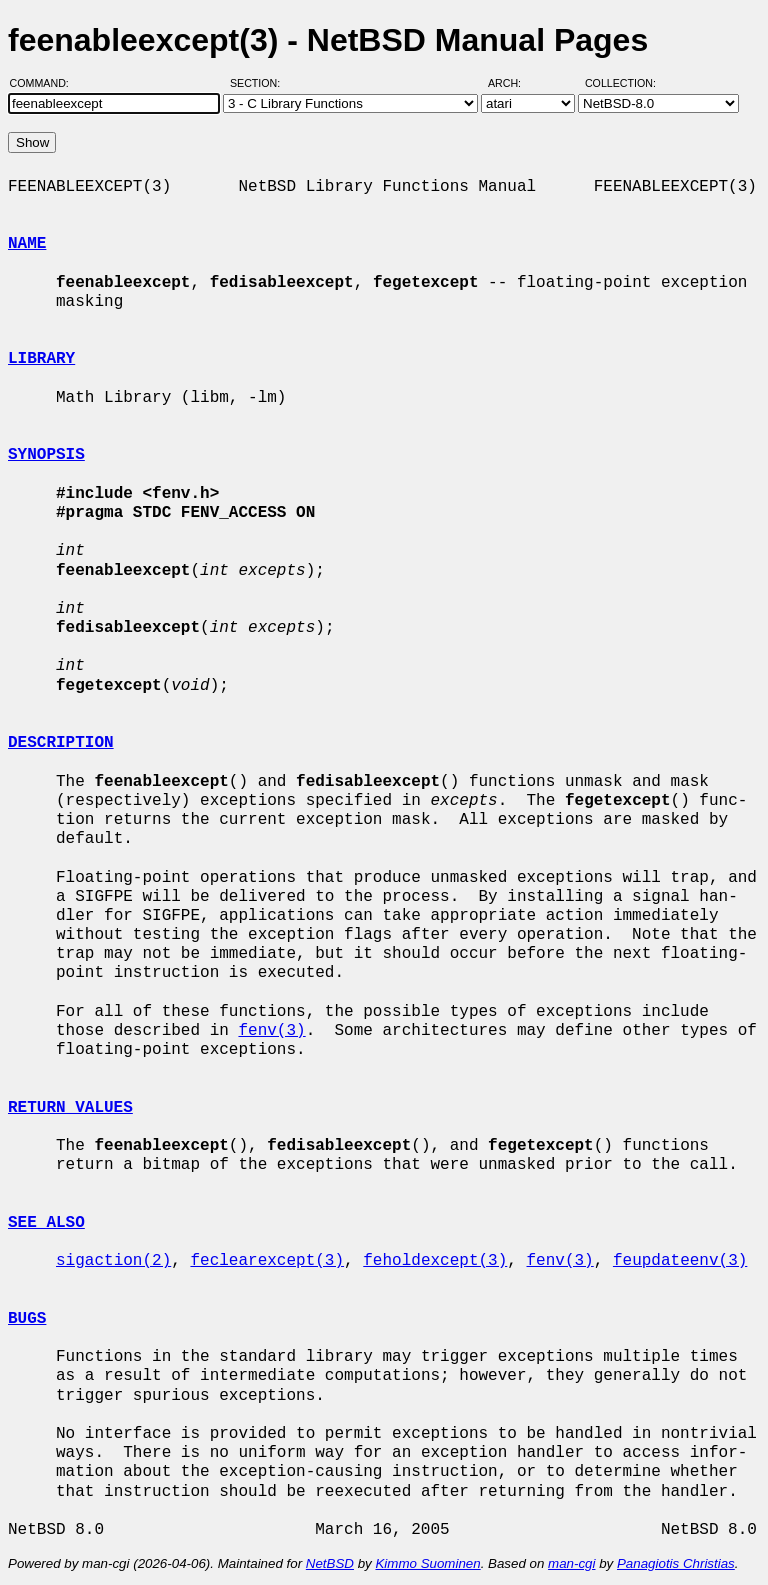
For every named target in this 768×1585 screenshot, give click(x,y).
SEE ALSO (46, 1223)
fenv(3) (271, 1031)
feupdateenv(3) (680, 1261)
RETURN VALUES (70, 1108)
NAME (27, 244)
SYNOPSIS (46, 455)
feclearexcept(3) (267, 1261)
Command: (45, 83)
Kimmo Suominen (427, 1563)
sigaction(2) (113, 1261)
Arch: (513, 83)
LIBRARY (41, 359)
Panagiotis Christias (676, 1563)
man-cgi (571, 1563)
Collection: (620, 83)
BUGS (27, 1319)
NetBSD (330, 1563)
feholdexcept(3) (435, 1261)
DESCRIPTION (61, 743)
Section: (259, 83)
